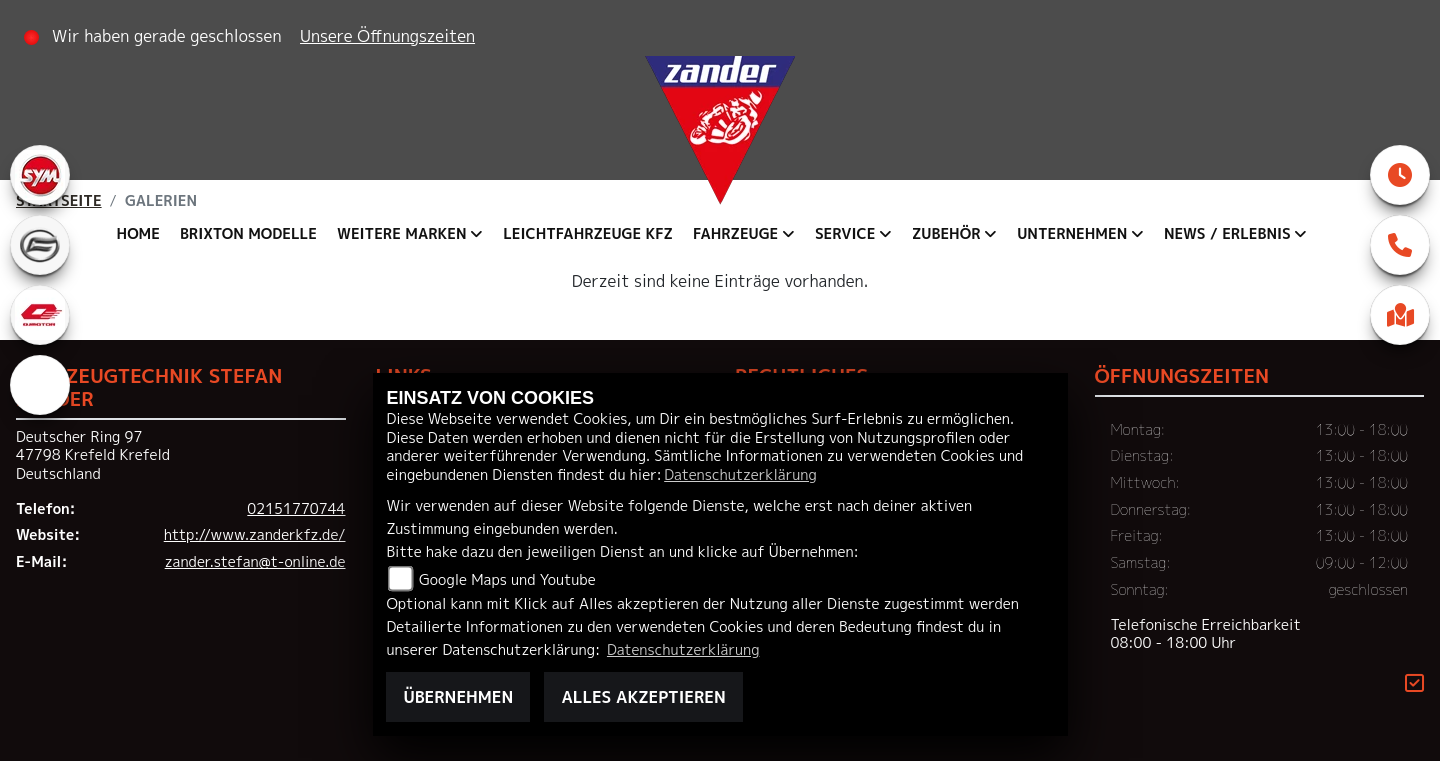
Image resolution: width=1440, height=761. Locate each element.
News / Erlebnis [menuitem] (1227, 234)
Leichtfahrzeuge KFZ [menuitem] (588, 234)
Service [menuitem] (845, 234)
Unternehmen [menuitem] (1072, 234)
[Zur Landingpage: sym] (40, 175)
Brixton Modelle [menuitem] (248, 234)
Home (138, 234)
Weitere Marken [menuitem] (402, 234)
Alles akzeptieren (643, 697)
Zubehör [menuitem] (946, 234)
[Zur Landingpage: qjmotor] (40, 315)
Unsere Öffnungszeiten (387, 36)
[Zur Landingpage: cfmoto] (40, 245)
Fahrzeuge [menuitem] (735, 234)
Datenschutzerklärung (740, 475)
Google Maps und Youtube (507, 580)
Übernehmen (458, 697)
